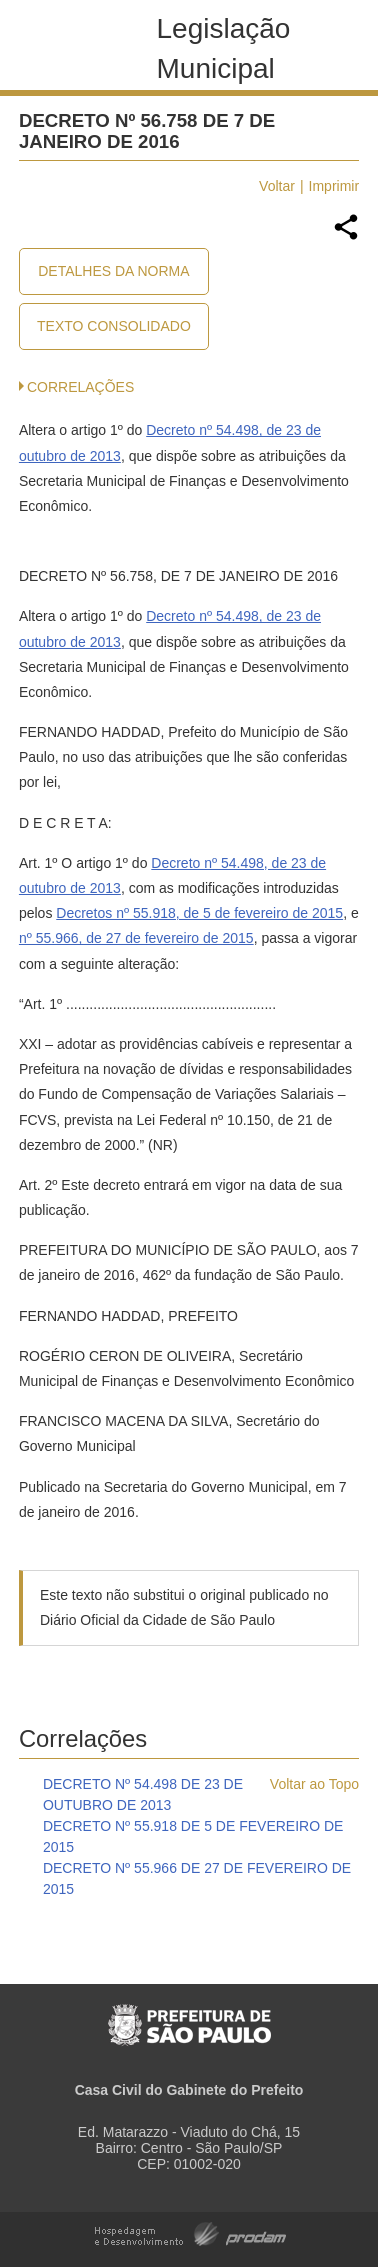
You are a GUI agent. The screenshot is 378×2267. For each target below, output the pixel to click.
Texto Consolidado (114, 326)
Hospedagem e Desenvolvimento (190, 2232)
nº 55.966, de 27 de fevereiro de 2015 (136, 938)
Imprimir (334, 186)
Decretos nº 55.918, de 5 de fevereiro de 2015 (199, 913)
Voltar (277, 186)
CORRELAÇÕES (80, 387)
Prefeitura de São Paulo (189, 2014)
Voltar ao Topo (314, 1784)
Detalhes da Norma (113, 271)
